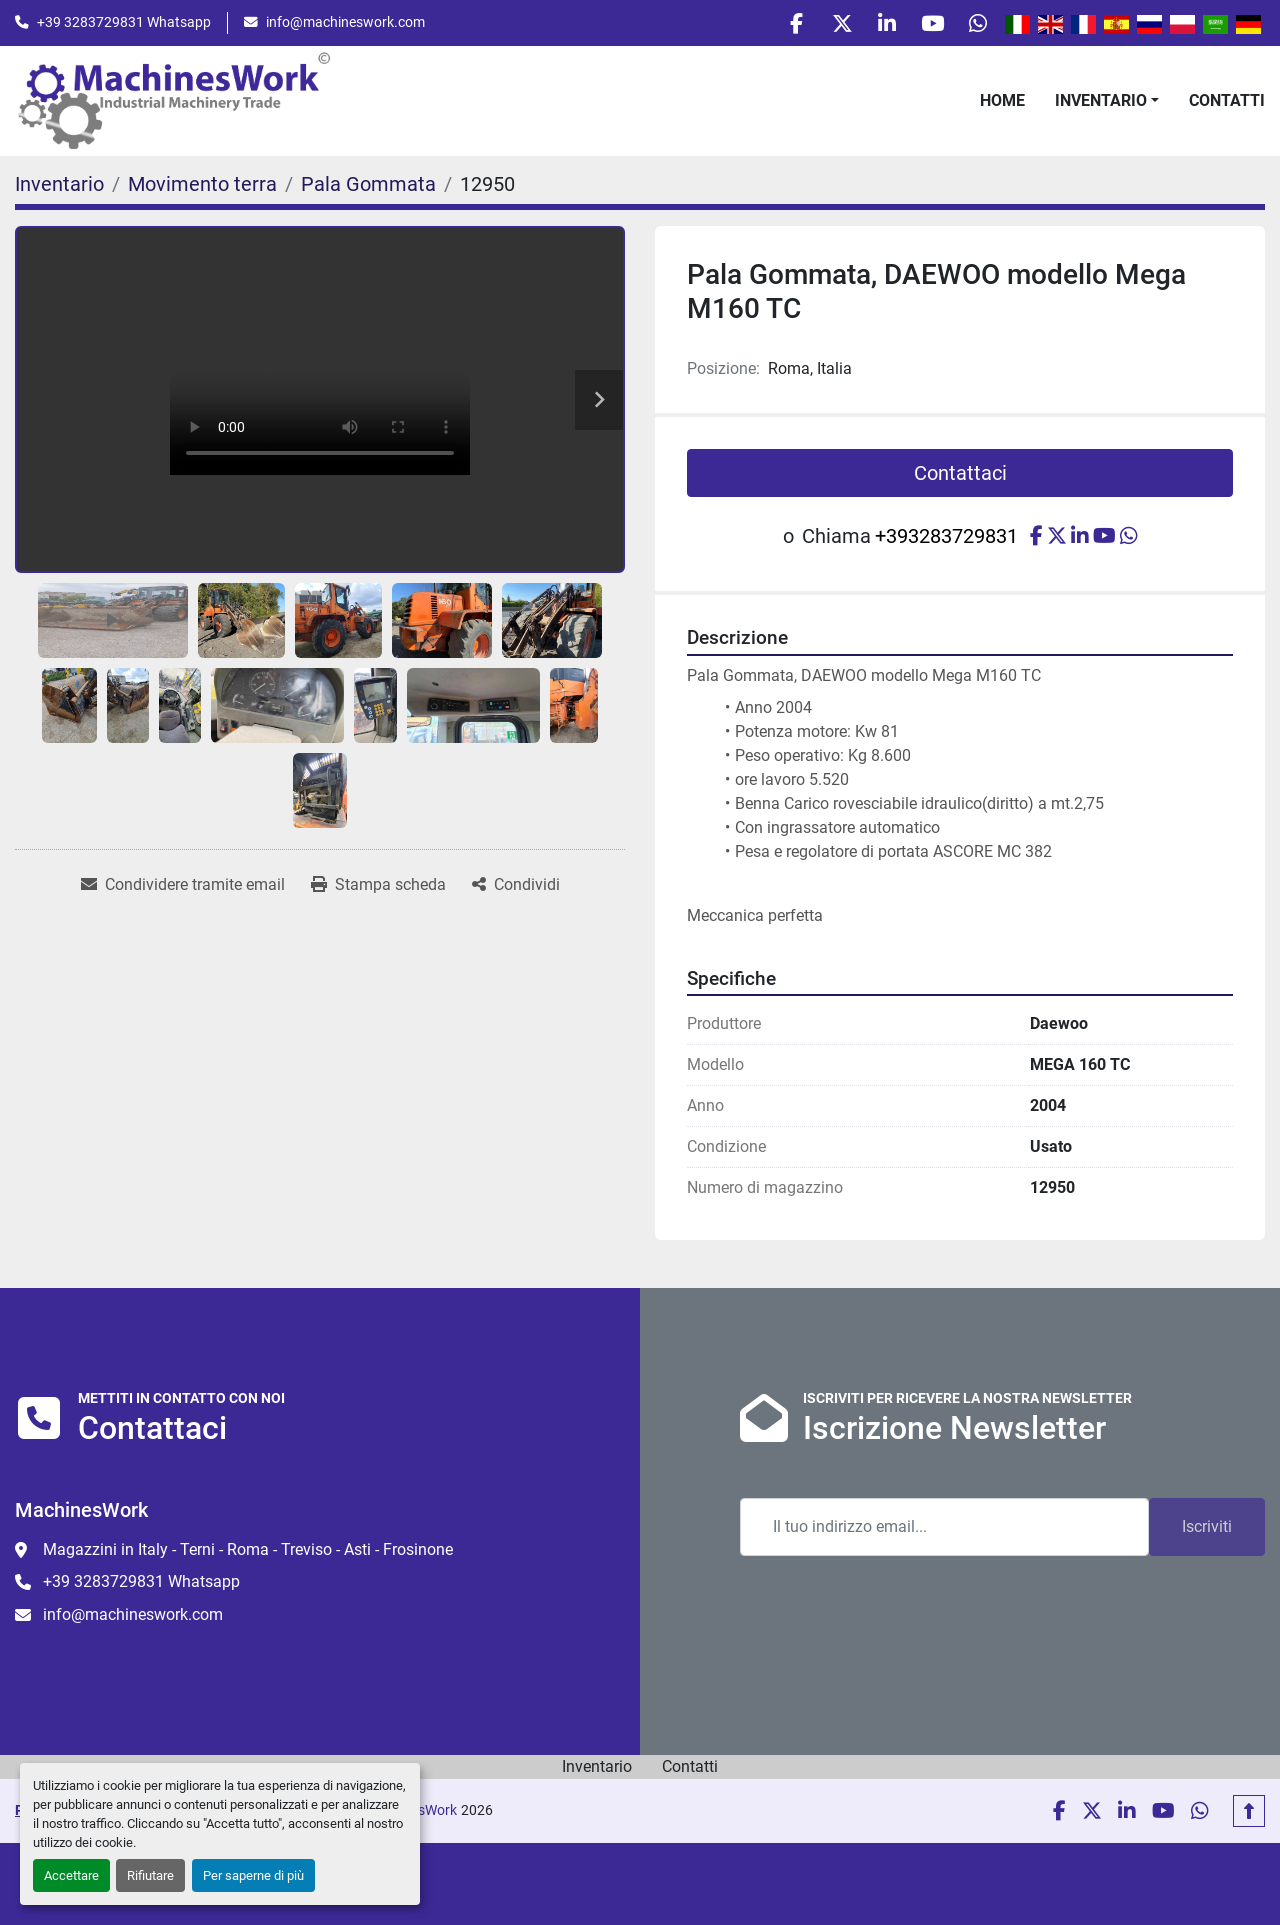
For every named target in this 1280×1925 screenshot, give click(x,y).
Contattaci (960, 479)
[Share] (516, 891)
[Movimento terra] (202, 190)
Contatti (1227, 105)
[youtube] (924, 26)
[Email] (944, 1532)
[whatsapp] (975, 26)
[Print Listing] (378, 891)
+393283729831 (946, 542)
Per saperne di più (253, 1875)
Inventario (1101, 105)
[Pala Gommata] (368, 190)
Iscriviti (1207, 1531)
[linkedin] (873, 26)
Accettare (71, 1875)
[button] (1107, 106)
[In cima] (1249, 1816)
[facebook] (771, 26)
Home (1002, 105)
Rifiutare (150, 1875)
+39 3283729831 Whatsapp (124, 25)
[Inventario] (59, 190)
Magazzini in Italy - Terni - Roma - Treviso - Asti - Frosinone (248, 1554)
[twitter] (822, 26)
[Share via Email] (183, 891)
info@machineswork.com (345, 25)
